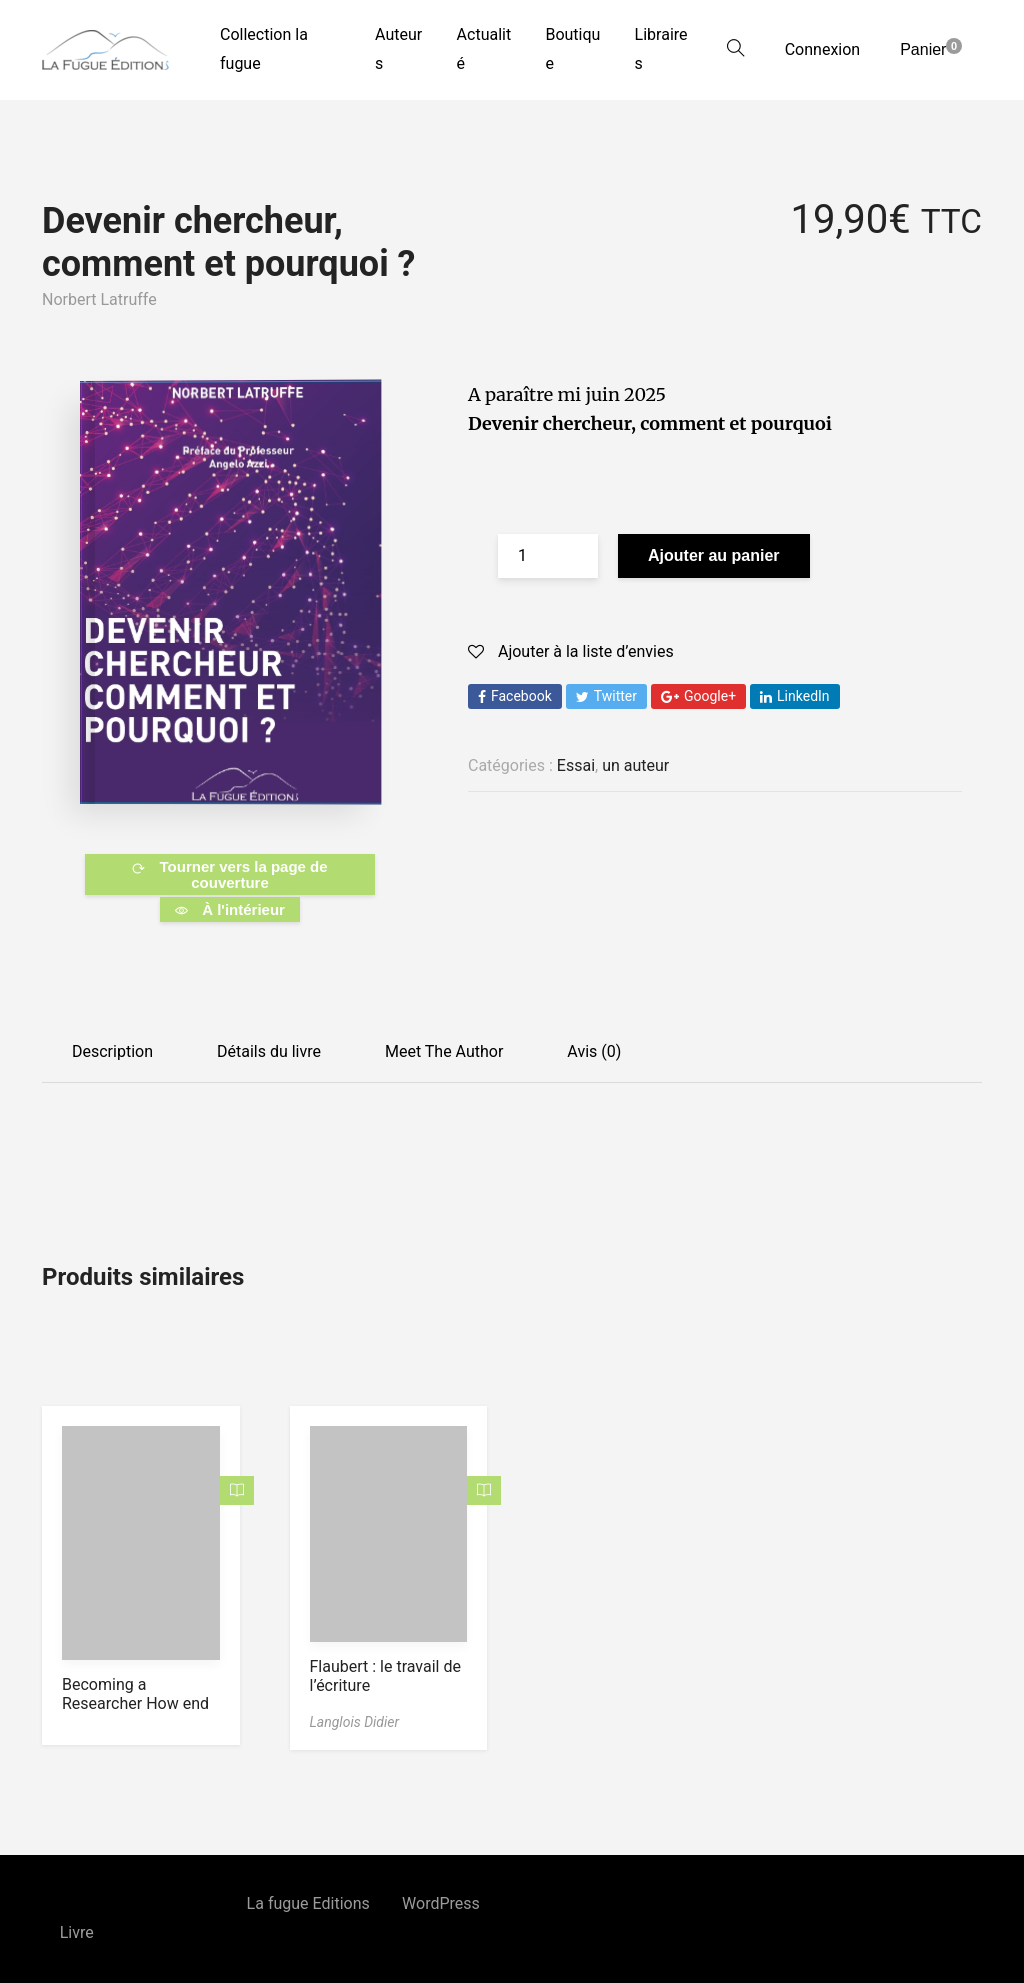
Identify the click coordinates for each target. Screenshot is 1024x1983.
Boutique (572, 49)
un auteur (635, 765)
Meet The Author (444, 1051)
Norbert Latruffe (99, 299)
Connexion (822, 49)
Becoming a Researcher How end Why (135, 1703)
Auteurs (398, 49)
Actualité (484, 49)
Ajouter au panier (714, 555)
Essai (576, 765)
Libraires (661, 49)
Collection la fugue (264, 49)
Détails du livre (269, 1051)
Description (112, 1051)
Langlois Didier (355, 1722)
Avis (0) (594, 1051)
